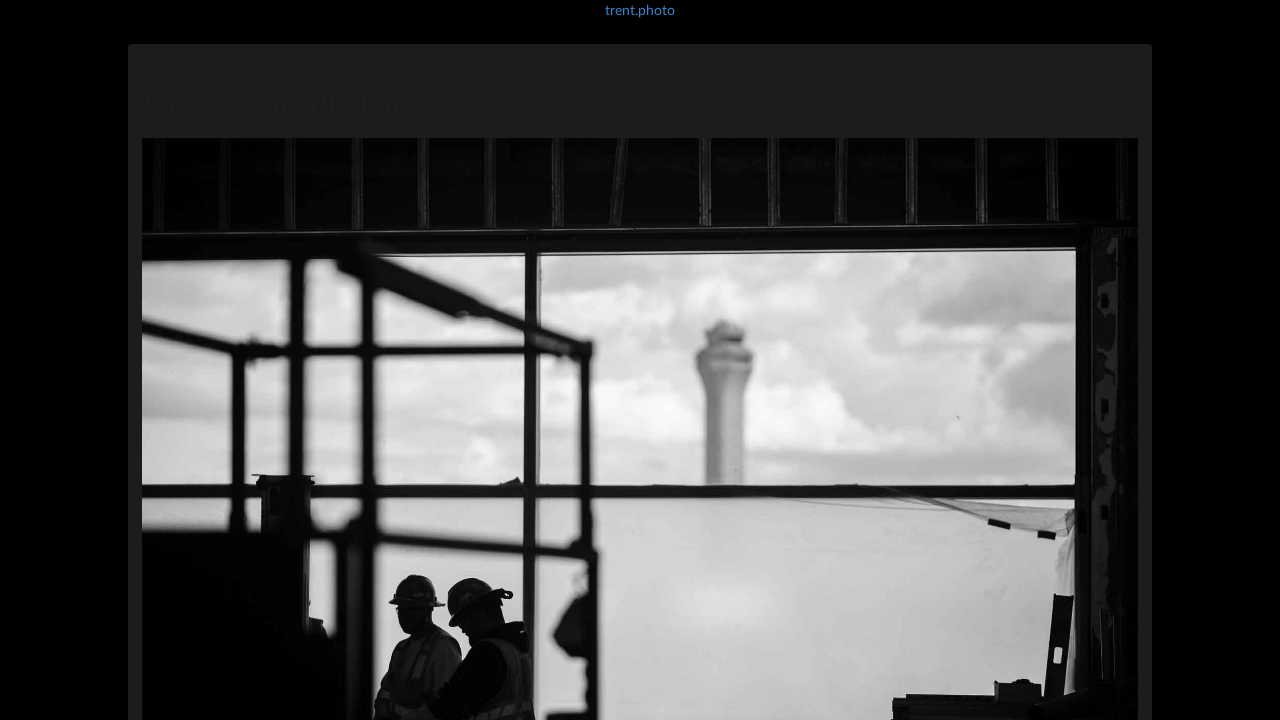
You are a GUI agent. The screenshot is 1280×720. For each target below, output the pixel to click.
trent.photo (640, 9)
